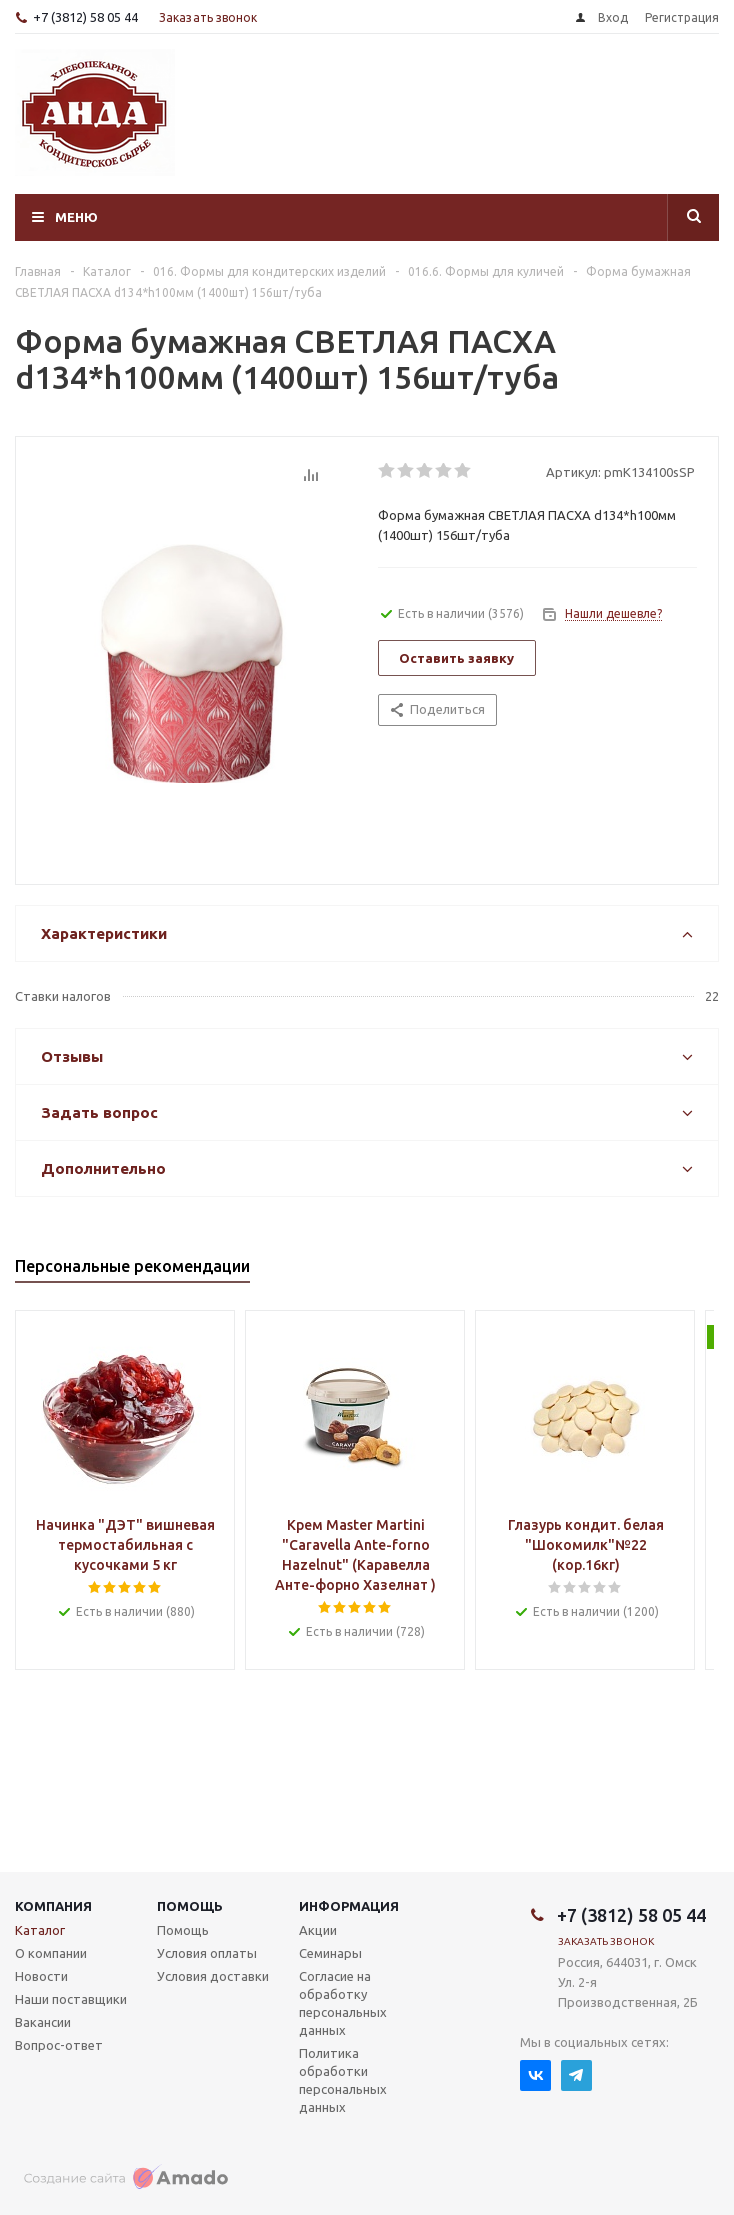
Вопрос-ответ (59, 2045)
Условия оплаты (207, 1953)
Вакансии (43, 2022)
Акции (318, 1930)
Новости (41, 1976)
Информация (349, 1906)
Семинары (330, 1953)
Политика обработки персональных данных (343, 2080)
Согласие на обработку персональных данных (343, 2003)
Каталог (40, 1930)
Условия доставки (213, 1976)
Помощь (190, 1906)
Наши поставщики (71, 1999)
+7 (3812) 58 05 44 (85, 17)
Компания (53, 1906)
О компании (51, 1953)
